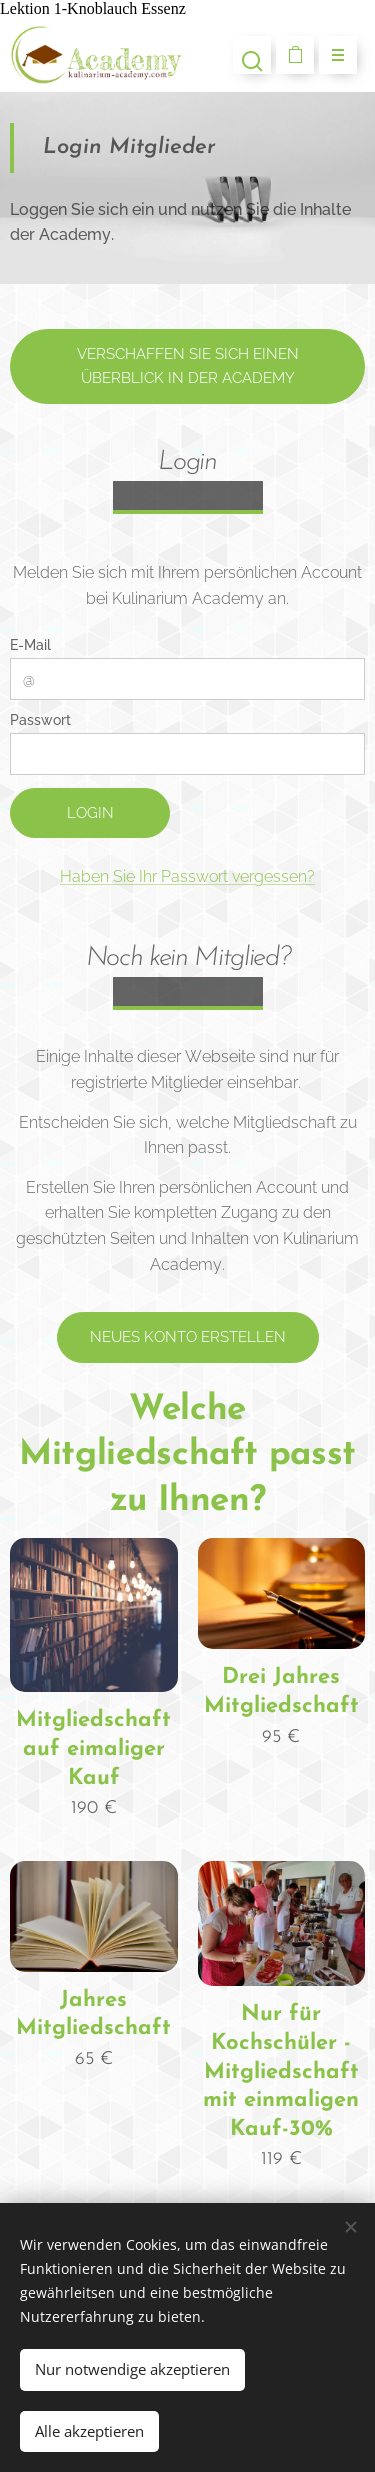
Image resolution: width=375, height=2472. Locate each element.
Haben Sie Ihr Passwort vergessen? (187, 876)
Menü (331, 56)
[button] (252, 55)
